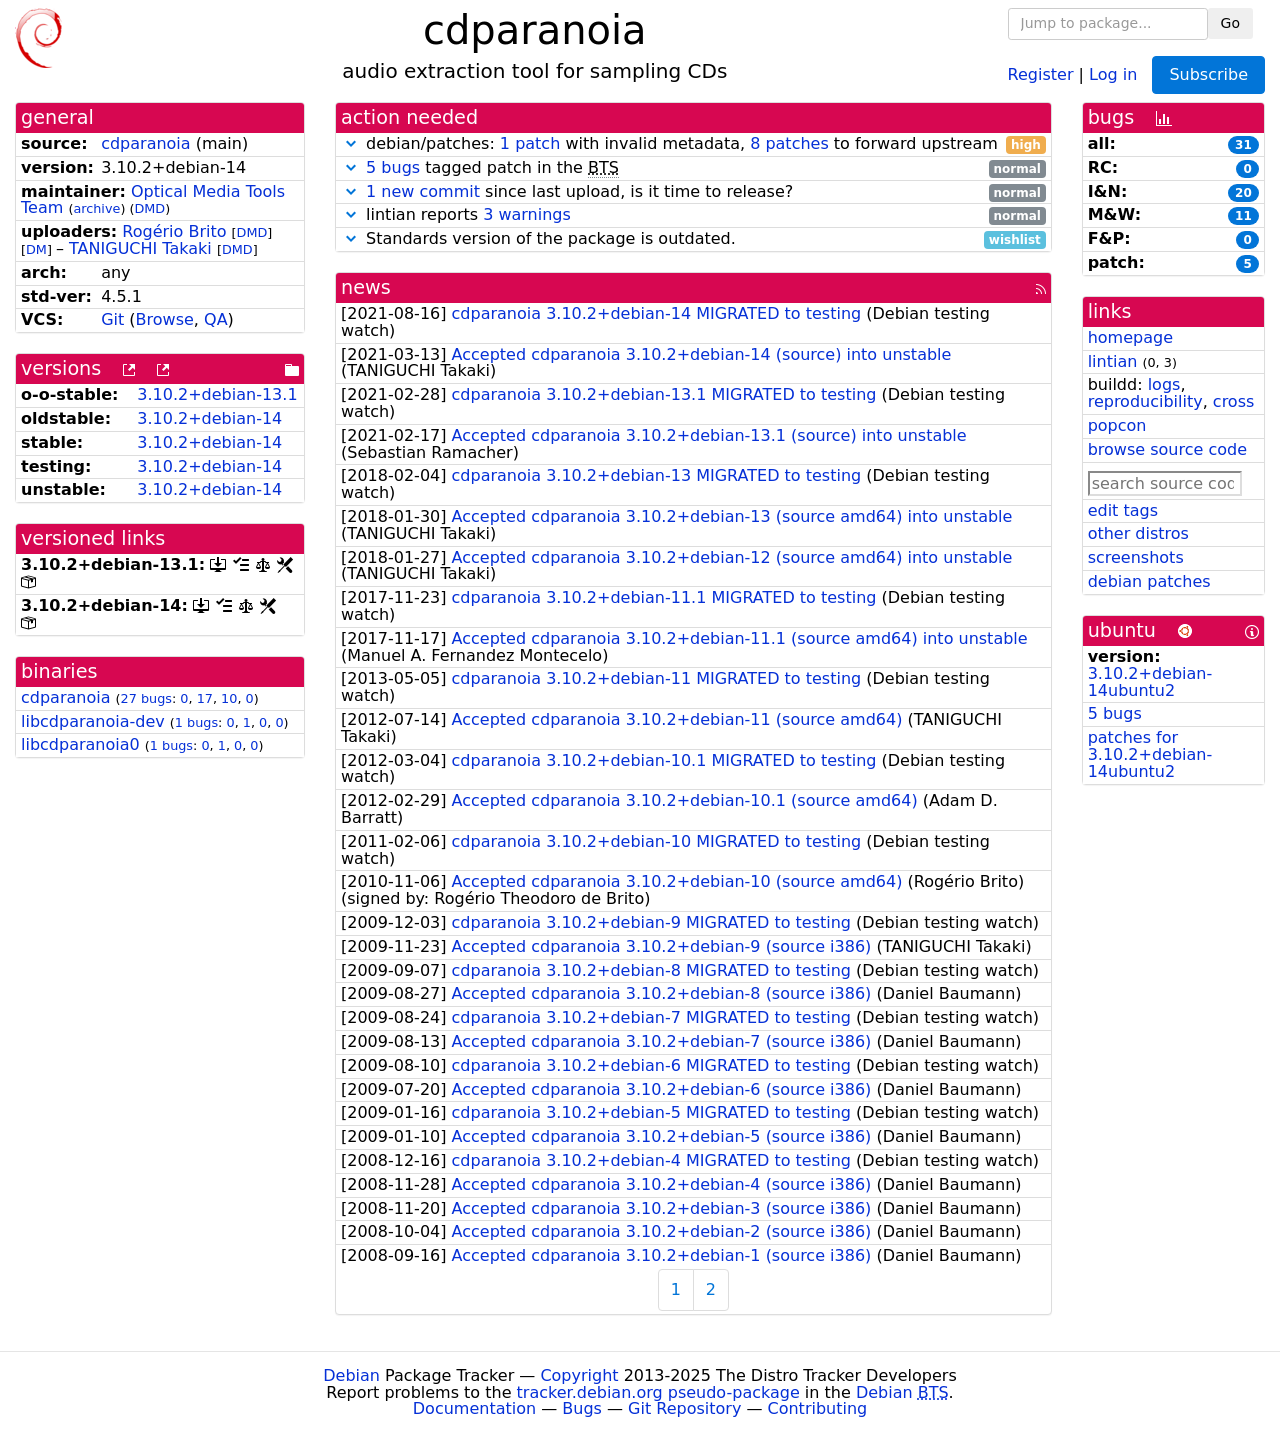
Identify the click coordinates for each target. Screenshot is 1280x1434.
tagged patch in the (693, 168)
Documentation (474, 1408)
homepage (1130, 337)
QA (216, 319)
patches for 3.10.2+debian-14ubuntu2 (1150, 754)
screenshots (1136, 557)
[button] (351, 143)
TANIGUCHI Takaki (140, 248)
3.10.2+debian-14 (209, 418)
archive (96, 208)
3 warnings (527, 214)
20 (1243, 193)
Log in (1113, 73)
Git (112, 319)
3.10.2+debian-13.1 (217, 394)
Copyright (579, 1375)
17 (205, 698)
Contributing (818, 1408)
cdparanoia (145, 143)
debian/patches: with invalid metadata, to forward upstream (693, 144)
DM (36, 249)
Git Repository (684, 1408)
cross (1233, 401)
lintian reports (693, 215)
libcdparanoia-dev (93, 721)
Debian (351, 1375)
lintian (1113, 361)
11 (1243, 216)
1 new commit (423, 191)
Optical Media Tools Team (153, 200)
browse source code (1167, 449)
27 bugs (146, 698)
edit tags (1123, 510)
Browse (165, 319)
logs (1164, 384)
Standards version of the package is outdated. (693, 239)
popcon (1117, 425)
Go (1230, 23)
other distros (1138, 533)
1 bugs (196, 722)
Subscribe (1208, 74)
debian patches (1149, 581)
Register (1041, 73)
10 (229, 698)
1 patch (530, 143)
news (366, 287)
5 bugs (393, 167)
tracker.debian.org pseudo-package (658, 1392)
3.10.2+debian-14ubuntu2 (1150, 682)
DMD (149, 208)
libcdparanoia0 (80, 744)
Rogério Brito (174, 231)
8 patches (789, 143)
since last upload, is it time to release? (693, 192)
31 (1243, 145)
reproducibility (1145, 401)
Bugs (582, 1408)
